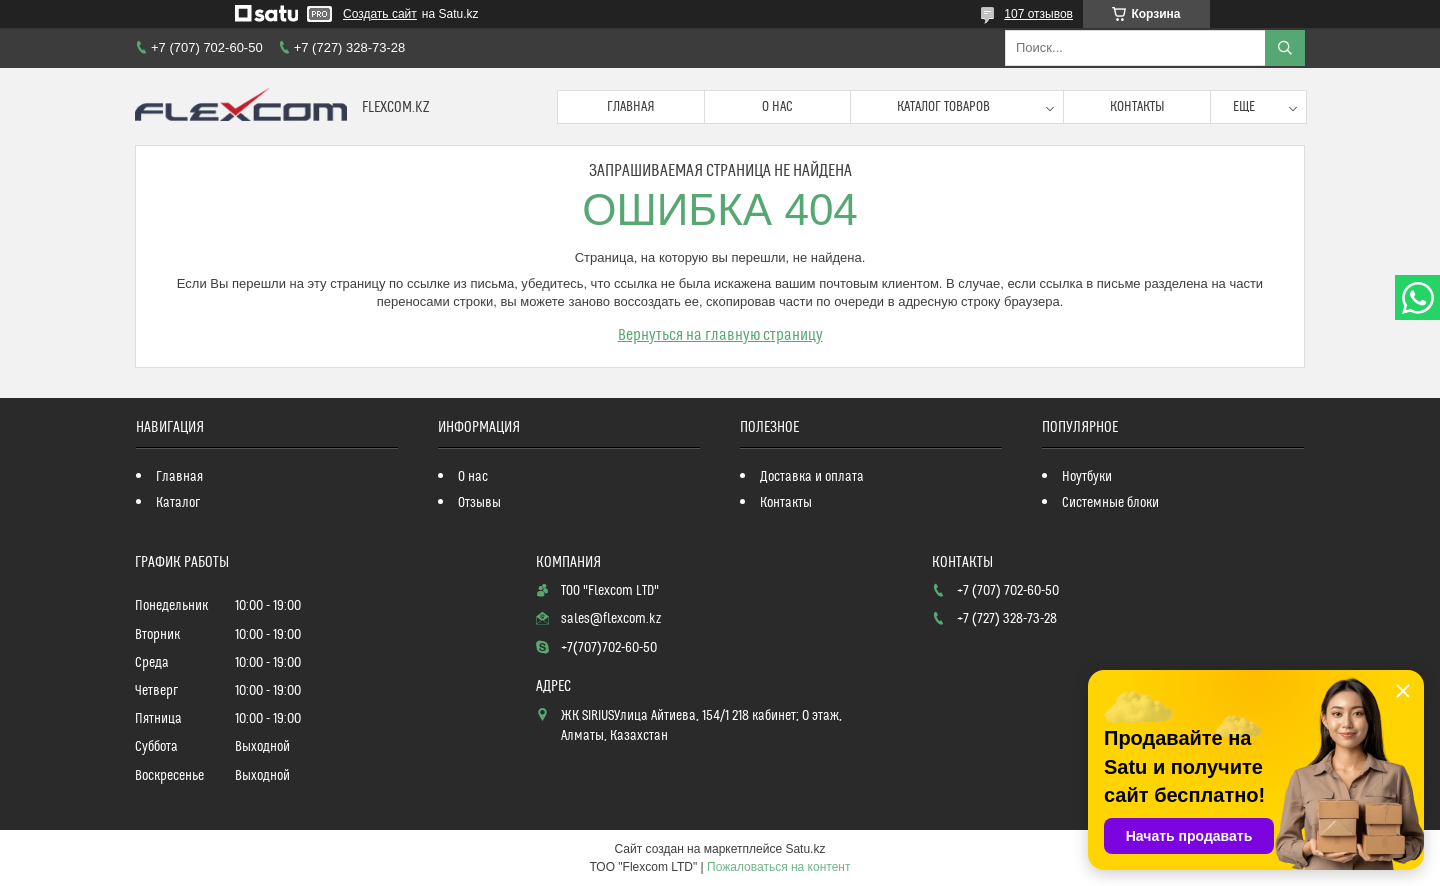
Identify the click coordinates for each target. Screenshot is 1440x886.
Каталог (178, 503)
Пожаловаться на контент (778, 867)
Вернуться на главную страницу (720, 335)
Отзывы (479, 503)
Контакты (1137, 107)
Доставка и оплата (812, 477)
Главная (631, 107)
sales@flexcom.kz (611, 619)
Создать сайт (380, 14)
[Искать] (1285, 48)
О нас (777, 107)
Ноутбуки (1087, 477)
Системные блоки (1110, 503)
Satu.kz (805, 849)
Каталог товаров (943, 107)
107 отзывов (1038, 14)
